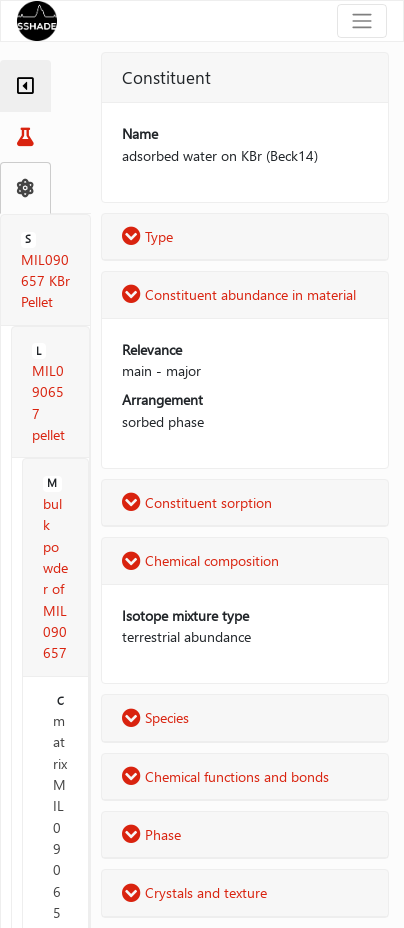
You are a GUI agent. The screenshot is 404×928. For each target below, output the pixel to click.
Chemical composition (200, 560)
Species (155, 717)
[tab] (25, 86)
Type (147, 236)
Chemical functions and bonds (225, 776)
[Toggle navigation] (362, 21)
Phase (151, 834)
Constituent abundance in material (239, 294)
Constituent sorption (197, 502)
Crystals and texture (194, 892)
